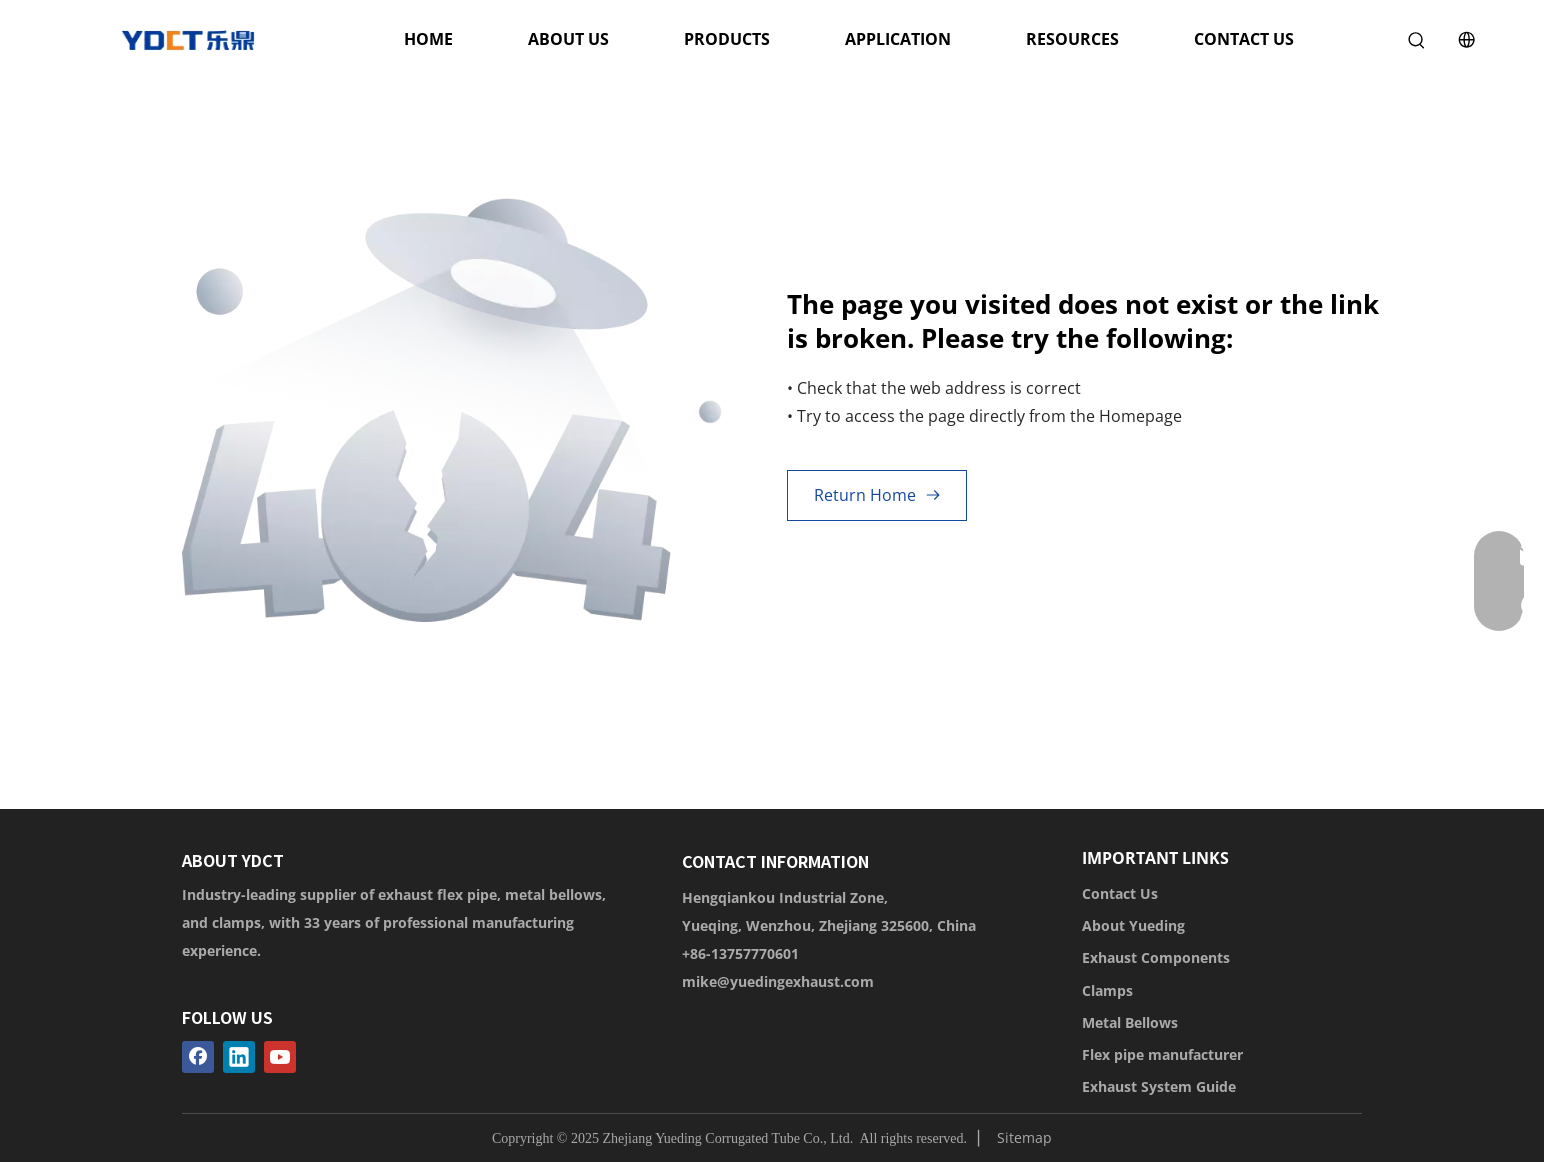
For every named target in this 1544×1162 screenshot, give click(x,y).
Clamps (1107, 990)
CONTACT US (1244, 39)
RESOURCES (1072, 39)
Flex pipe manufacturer (1162, 1054)
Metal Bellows (1130, 1022)
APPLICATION (898, 39)
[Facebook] (198, 1057)
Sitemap (1024, 1137)
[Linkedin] (239, 1057)
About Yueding (1133, 925)
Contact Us (1120, 893)
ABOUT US (568, 39)
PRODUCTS (727, 39)
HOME (428, 39)
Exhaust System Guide (1159, 1086)
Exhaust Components (1156, 957)
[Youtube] (280, 1057)
